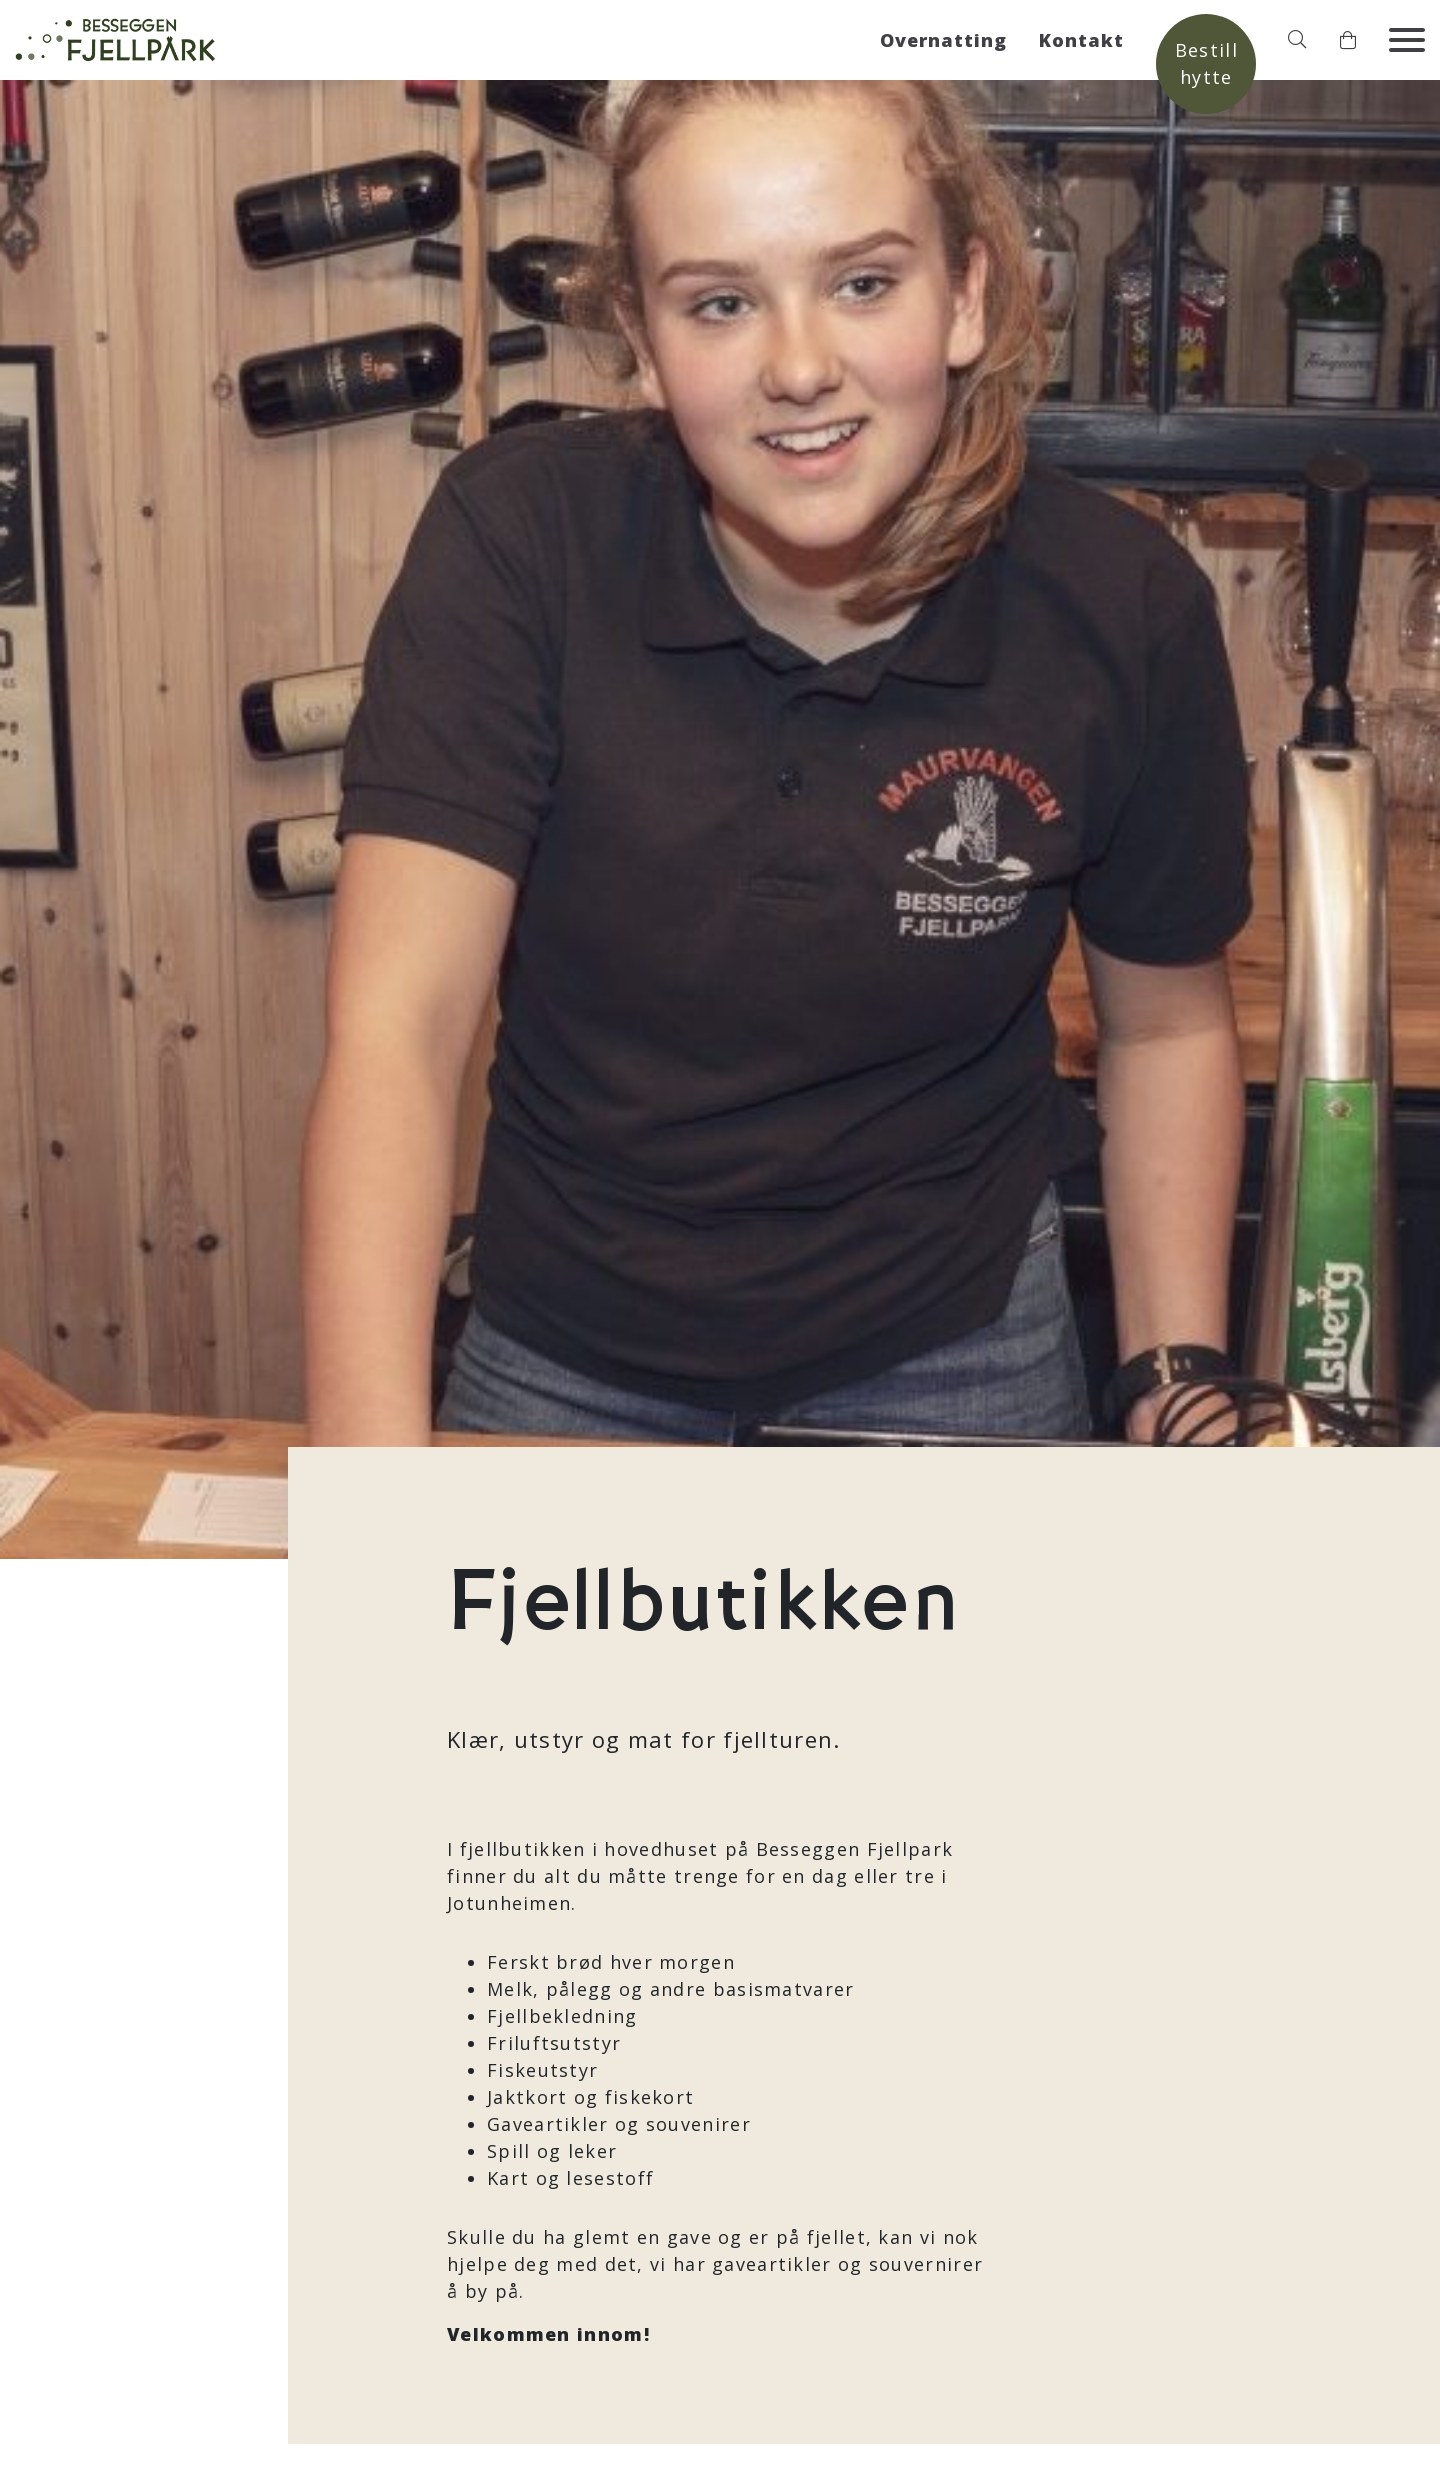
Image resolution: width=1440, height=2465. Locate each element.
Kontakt (1081, 40)
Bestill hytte (1206, 63)
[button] (1297, 40)
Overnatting (943, 40)
